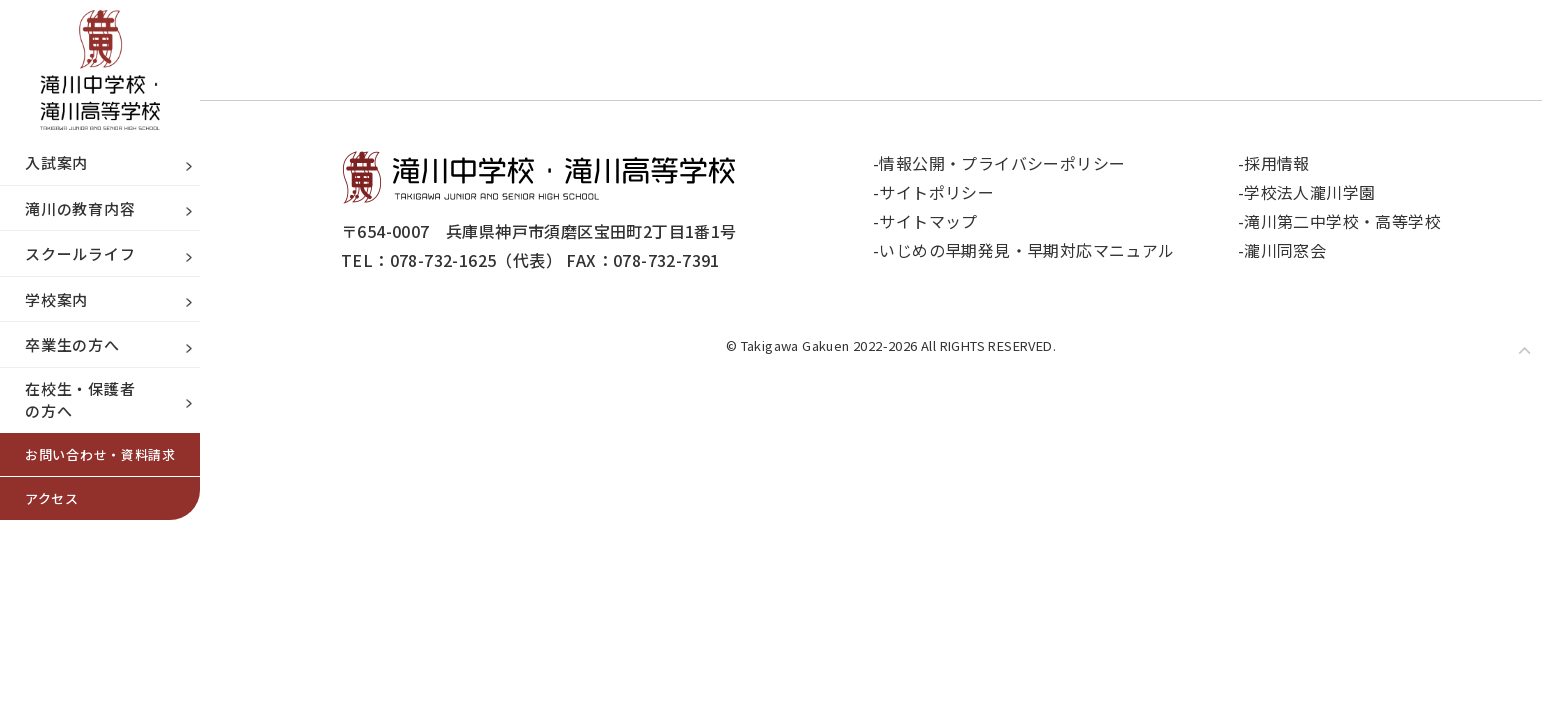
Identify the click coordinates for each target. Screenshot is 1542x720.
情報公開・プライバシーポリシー (1003, 163)
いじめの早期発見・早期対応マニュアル (1028, 250)
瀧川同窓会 (1286, 250)
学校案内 (56, 299)
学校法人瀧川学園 (1311, 192)
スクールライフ (80, 253)
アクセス (52, 498)
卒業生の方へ (72, 344)
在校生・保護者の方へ (80, 400)
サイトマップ (929, 221)
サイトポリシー (937, 192)
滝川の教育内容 (80, 208)
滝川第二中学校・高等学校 (1343, 221)
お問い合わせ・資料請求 (100, 454)
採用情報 (1278, 163)
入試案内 (56, 162)
